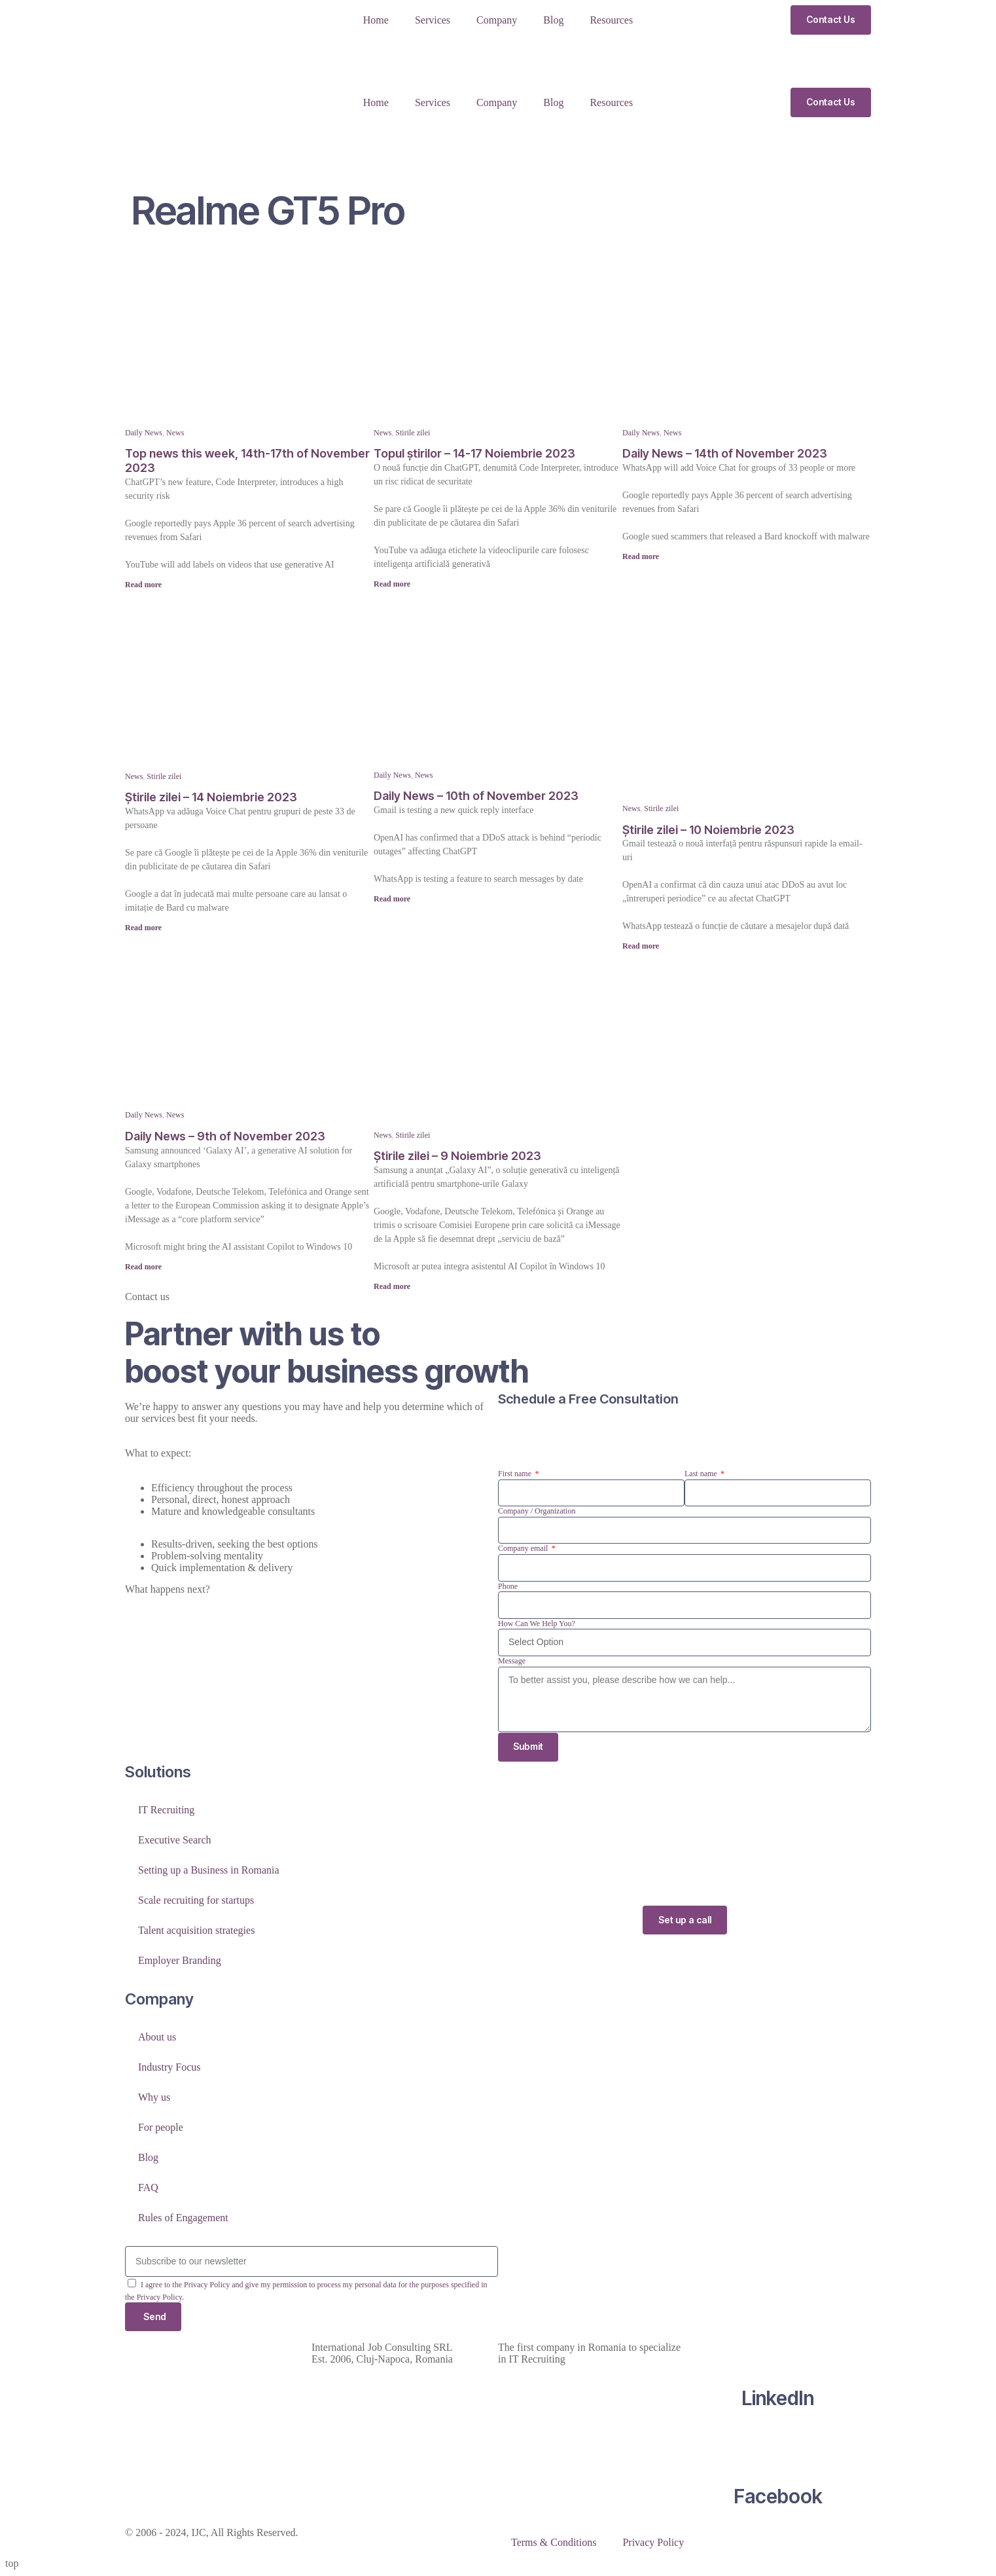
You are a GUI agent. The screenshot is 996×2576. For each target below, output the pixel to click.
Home (376, 20)
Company (496, 20)
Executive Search (174, 1840)
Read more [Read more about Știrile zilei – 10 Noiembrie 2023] (640, 946)
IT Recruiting (166, 1810)
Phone (508, 1586)
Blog (553, 20)
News (175, 432)
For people (160, 2127)
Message (511, 1660)
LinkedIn (777, 2399)
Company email (524, 1548)
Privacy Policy (653, 2543)
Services (432, 20)
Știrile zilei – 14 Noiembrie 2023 (211, 797)
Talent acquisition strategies (196, 1930)
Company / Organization (536, 1510)
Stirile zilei (412, 432)
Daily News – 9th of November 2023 (225, 1136)
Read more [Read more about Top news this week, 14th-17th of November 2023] (143, 584)
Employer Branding (179, 1961)
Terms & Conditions (553, 2543)
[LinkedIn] (778, 2348)
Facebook (778, 2497)
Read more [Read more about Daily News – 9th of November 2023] (143, 1266)
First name (515, 1473)
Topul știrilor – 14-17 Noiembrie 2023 (474, 453)
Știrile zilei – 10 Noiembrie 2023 (708, 830)
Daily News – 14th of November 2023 (724, 453)
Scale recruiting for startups (196, 1900)
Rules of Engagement (183, 2218)
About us (157, 2037)
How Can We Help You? (536, 1623)
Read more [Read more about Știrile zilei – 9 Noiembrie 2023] (392, 1286)
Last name (702, 1473)
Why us (154, 2097)
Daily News (143, 432)
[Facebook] (778, 2447)
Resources (611, 20)
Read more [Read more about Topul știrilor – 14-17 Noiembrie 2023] (392, 584)
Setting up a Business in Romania (208, 1870)
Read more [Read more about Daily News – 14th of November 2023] (640, 556)
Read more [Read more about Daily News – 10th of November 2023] (392, 898)
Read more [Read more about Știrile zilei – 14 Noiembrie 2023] (143, 927)
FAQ (148, 2188)
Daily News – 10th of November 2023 (476, 796)
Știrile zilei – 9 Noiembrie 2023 (457, 1156)
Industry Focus (169, 2067)
